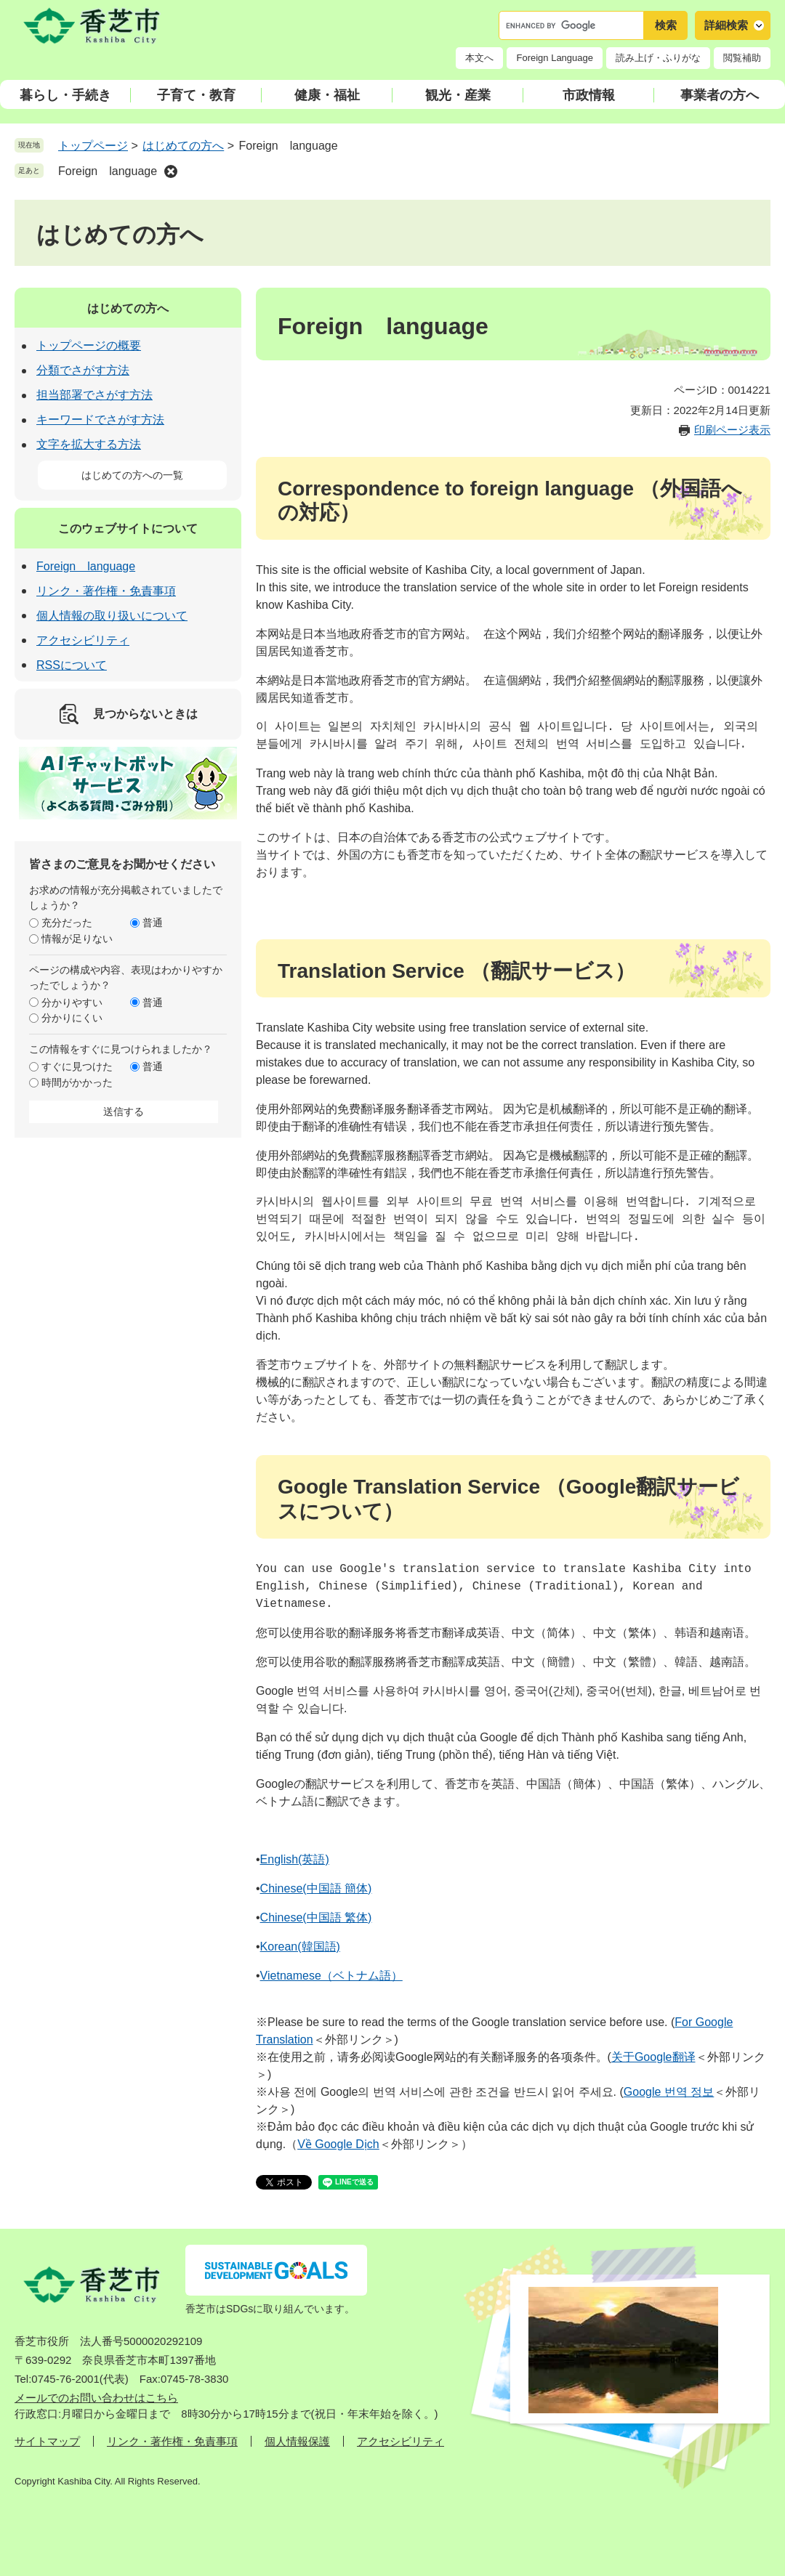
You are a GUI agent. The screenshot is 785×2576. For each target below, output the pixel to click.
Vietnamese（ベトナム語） (331, 1975)
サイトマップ (47, 2441)
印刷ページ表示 (732, 430)
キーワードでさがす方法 (100, 419)
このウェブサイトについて (128, 528)
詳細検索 (726, 25)
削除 (170, 171)
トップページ (93, 145)
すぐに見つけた (77, 1066)
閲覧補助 (742, 57)
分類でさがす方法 (82, 370)
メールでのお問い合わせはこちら (96, 2397)
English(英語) (294, 1859)
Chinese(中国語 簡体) (316, 1888)
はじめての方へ (183, 145)
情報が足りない (77, 938)
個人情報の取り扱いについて (112, 615)
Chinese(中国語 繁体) (316, 1917)
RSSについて (71, 665)
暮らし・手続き (65, 95)
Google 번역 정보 (669, 2092)
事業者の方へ (719, 95)
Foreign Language (554, 57)
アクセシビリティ (82, 640)
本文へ (479, 57)
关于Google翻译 (653, 2057)
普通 (152, 922)
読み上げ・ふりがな (658, 57)
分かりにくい (71, 1018)
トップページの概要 (88, 345)
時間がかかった (77, 1082)
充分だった (66, 922)
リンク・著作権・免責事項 (106, 591)
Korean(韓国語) (300, 1946)
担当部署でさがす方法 (94, 395)
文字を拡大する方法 (88, 444)
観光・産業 (458, 95)
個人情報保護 (297, 2441)
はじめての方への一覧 (132, 475)
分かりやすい (71, 1002)
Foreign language (107, 171)
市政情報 (589, 95)
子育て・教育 (196, 95)
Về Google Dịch (338, 2144)
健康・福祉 (327, 95)
